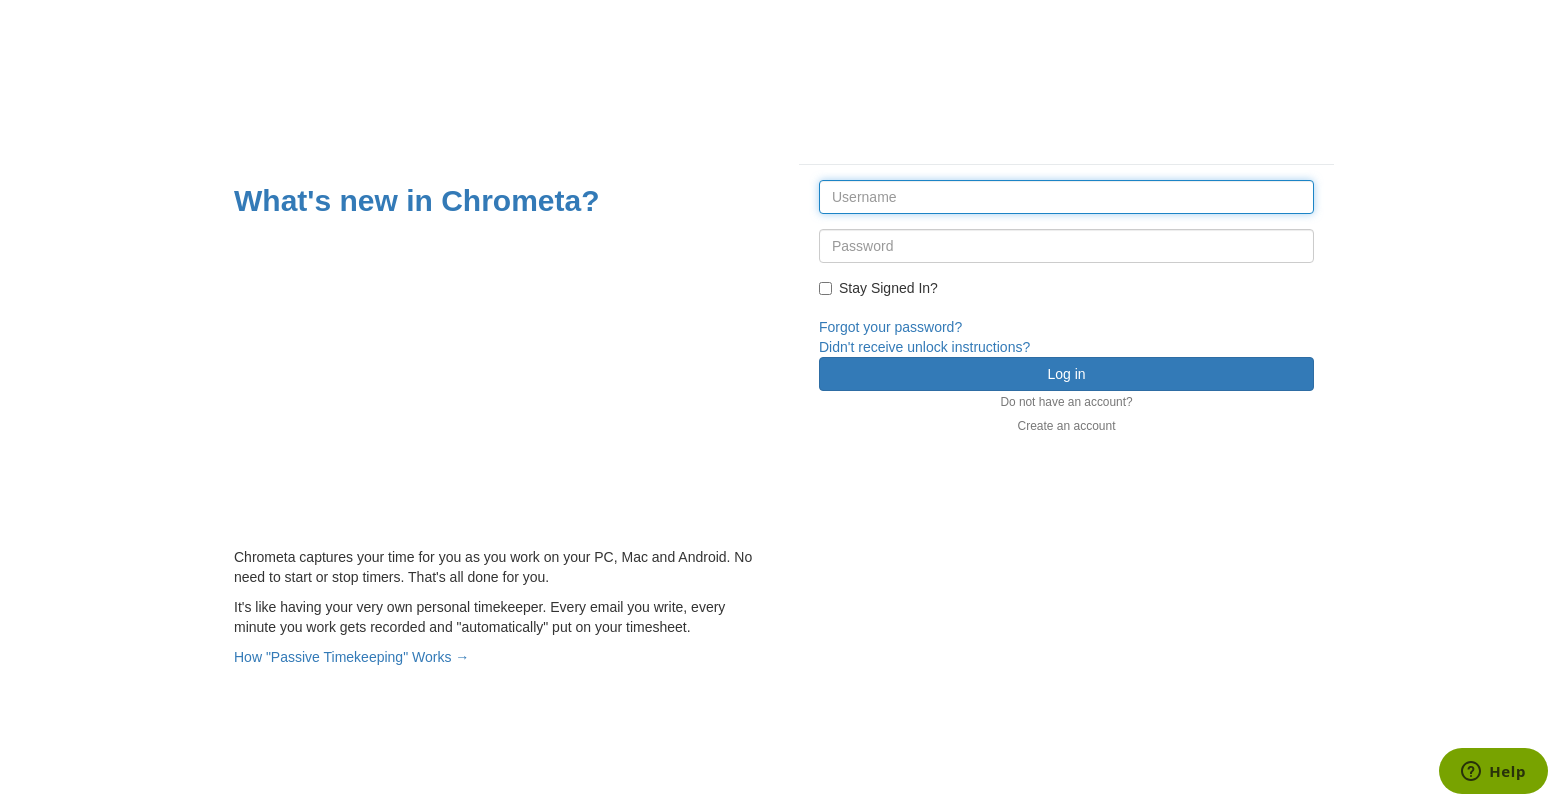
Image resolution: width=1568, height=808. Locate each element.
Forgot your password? (890, 327)
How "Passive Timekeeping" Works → (351, 657)
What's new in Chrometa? (417, 200)
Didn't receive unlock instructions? (924, 347)
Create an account (1066, 426)
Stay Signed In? (878, 288)
